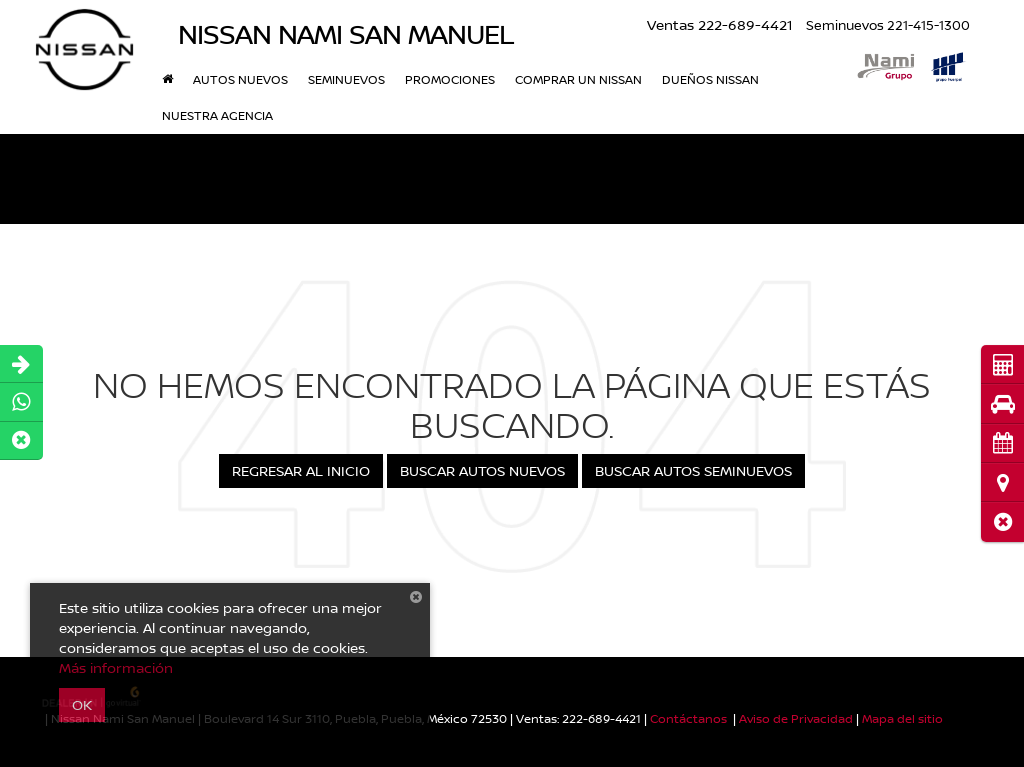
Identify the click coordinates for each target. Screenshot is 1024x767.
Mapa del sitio (902, 718)
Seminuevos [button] (346, 79)
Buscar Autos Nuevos (482, 470)
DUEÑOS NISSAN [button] (710, 79)
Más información (116, 667)
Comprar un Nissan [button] (578, 79)
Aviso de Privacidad (796, 718)
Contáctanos (688, 718)
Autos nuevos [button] (240, 79)
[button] (1002, 521)
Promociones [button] (450, 79)
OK (82, 704)
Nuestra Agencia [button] (217, 115)
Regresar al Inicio (301, 470)
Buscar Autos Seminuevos (693, 470)
